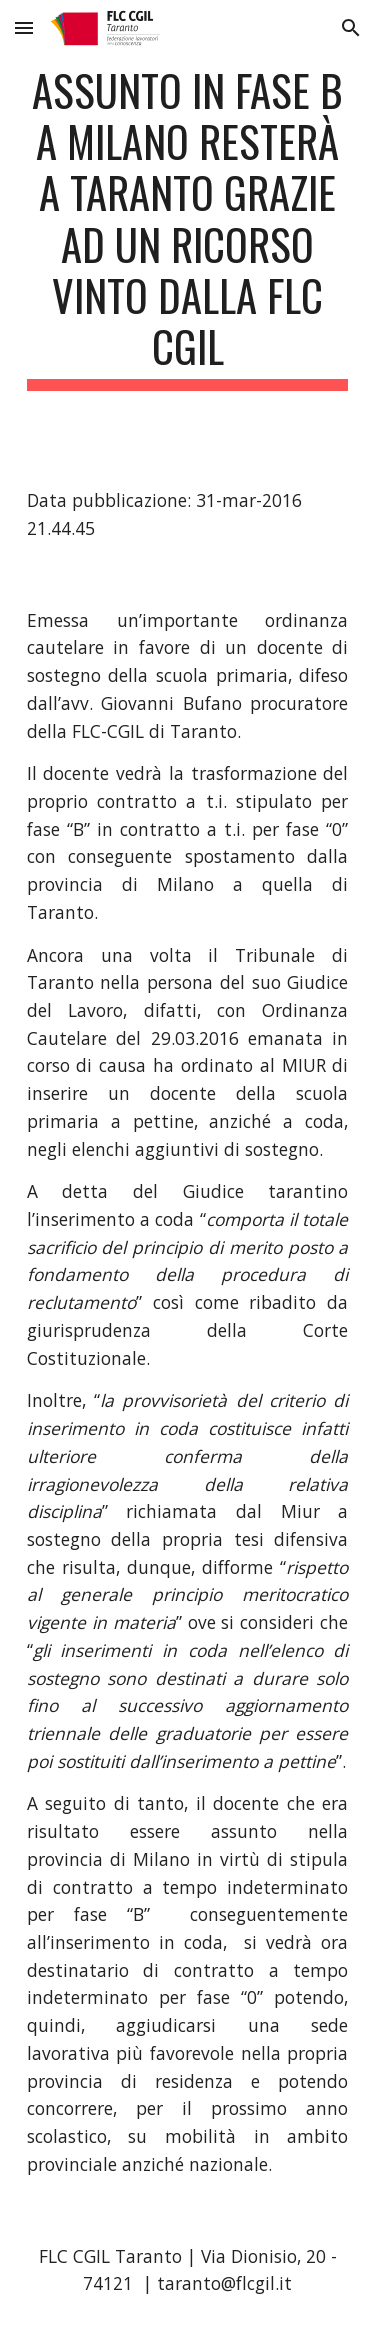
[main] (188, 227)
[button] (24, 27)
